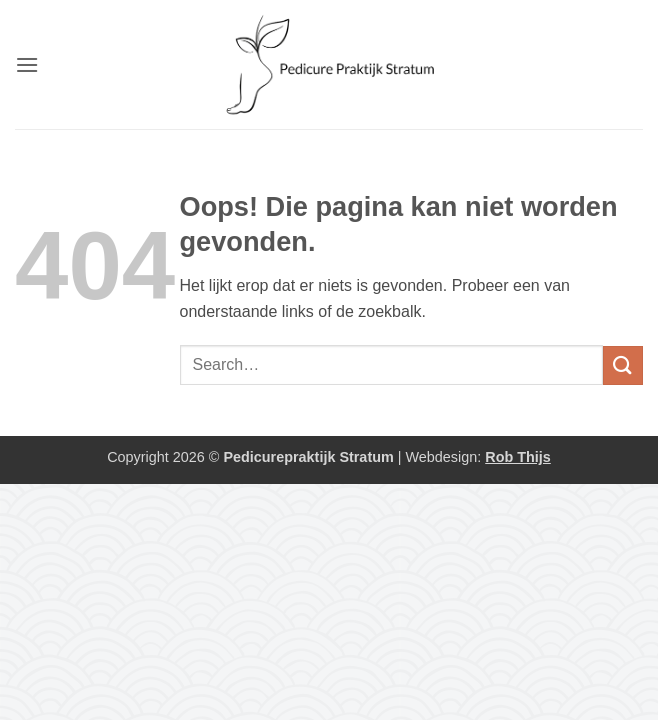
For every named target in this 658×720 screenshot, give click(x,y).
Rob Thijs (518, 457)
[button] (27, 64)
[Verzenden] (623, 365)
